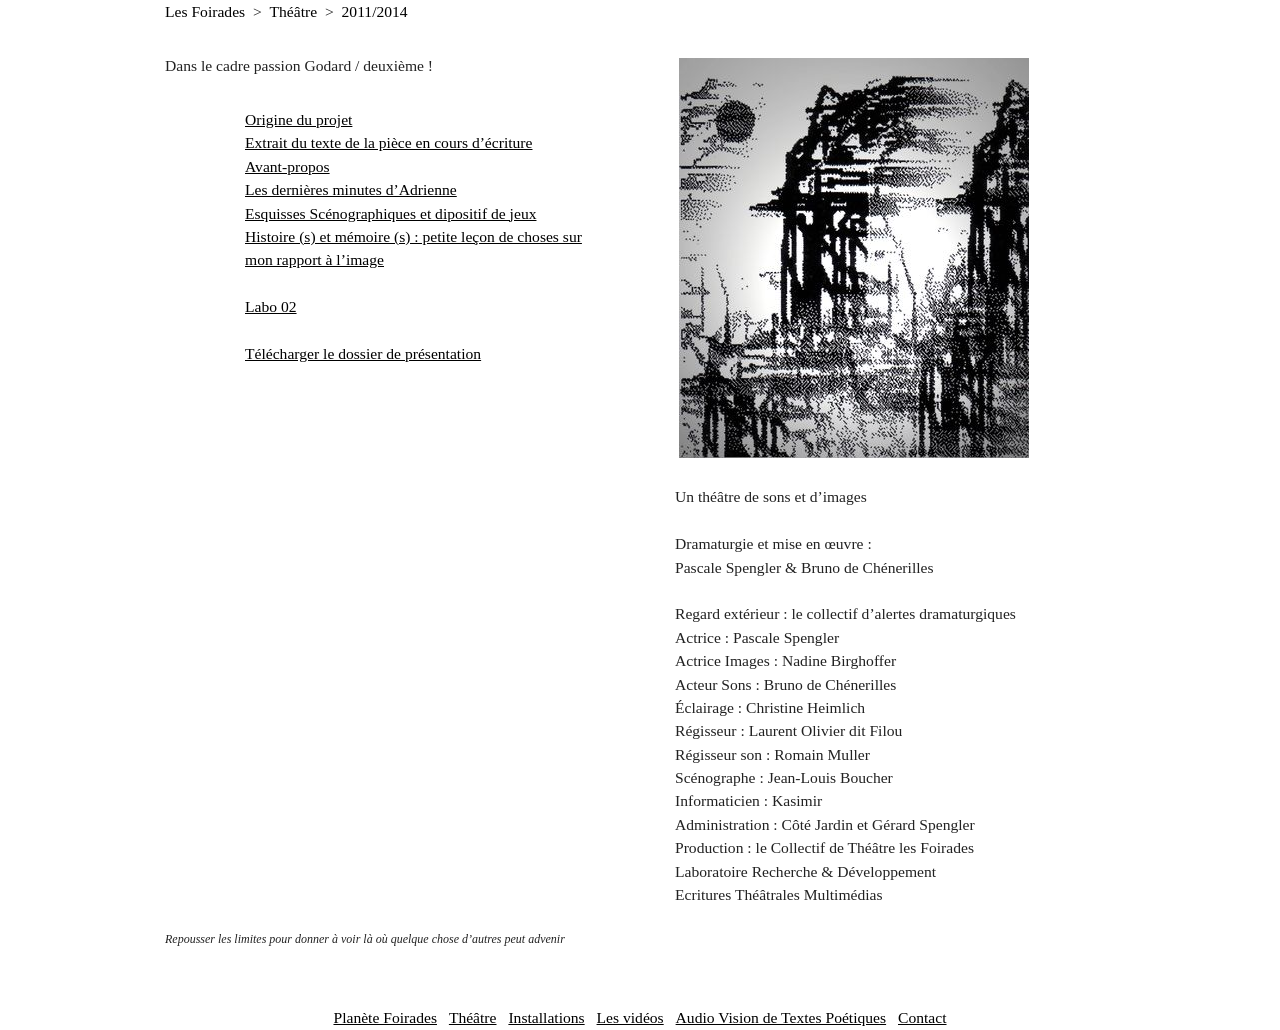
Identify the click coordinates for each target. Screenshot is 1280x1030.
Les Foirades (205, 11)
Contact (922, 1017)
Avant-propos (287, 166)
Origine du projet (298, 119)
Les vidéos (630, 1017)
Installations (546, 1017)
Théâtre (294, 11)
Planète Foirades (385, 1017)
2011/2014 (375, 11)
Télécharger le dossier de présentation (363, 353)
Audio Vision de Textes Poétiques (781, 1017)
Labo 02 (271, 306)
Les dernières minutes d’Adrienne (351, 189)
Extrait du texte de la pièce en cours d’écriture (388, 142)
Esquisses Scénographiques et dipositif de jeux (390, 213)
